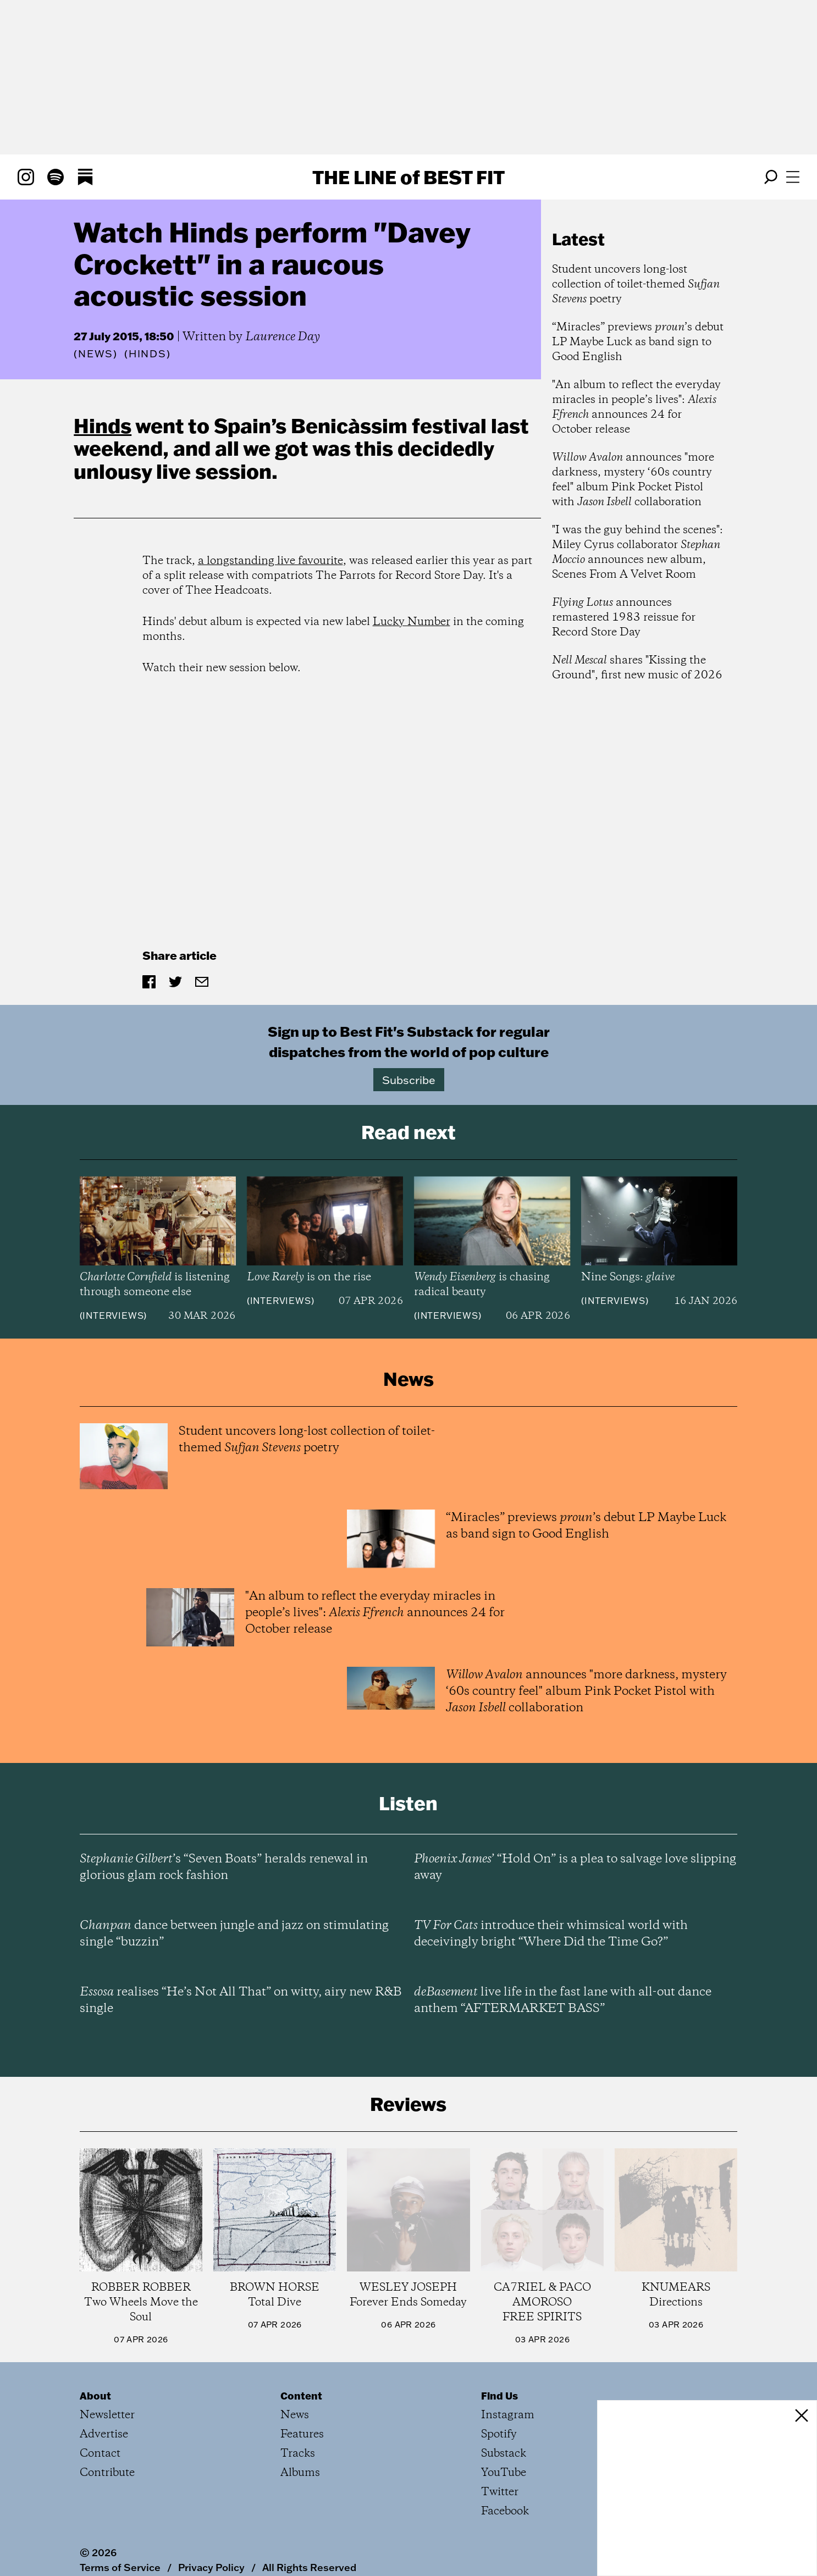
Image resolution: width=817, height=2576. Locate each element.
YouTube (503, 2473)
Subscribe (408, 1080)
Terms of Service (120, 2567)
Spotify (499, 2434)
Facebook (505, 2511)
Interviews (112, 1315)
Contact (100, 2453)
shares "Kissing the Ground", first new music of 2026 (637, 668)
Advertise (104, 2434)
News (95, 353)
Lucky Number (411, 622)
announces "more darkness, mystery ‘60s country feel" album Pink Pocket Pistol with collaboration (633, 480)
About (95, 2395)
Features (302, 2434)
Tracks (297, 2453)
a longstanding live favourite (270, 561)
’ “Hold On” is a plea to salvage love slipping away (575, 1867)
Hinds (102, 425)
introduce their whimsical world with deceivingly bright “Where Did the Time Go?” (551, 1933)
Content (301, 2395)
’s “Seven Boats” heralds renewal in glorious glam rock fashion (224, 1867)
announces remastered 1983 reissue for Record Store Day (623, 617)
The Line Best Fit (408, 177)
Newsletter (107, 2415)
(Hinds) (147, 354)
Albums (300, 2473)
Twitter (499, 2492)
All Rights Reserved (309, 2567)
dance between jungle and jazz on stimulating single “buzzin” (234, 1933)
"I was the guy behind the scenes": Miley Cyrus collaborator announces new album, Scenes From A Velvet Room (637, 552)
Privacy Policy (211, 2567)
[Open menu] (792, 177)
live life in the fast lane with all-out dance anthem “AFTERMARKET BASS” (562, 2000)
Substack (503, 2453)
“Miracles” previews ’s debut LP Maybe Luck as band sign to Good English (638, 342)
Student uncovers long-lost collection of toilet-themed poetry (636, 284)
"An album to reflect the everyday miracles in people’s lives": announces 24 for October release (636, 407)
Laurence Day (282, 337)
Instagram (507, 2415)
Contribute (107, 2473)
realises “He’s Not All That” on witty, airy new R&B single (241, 2000)
